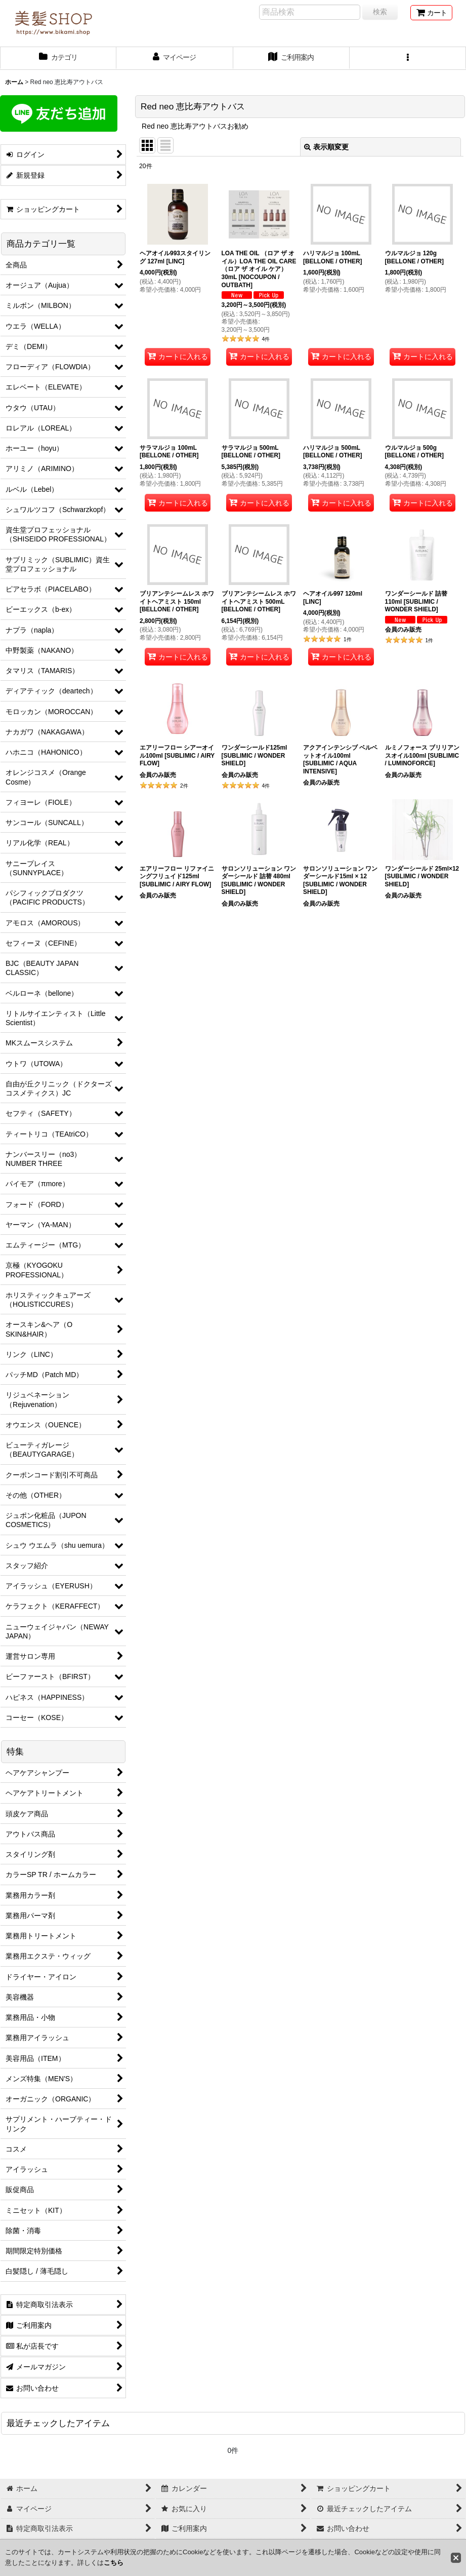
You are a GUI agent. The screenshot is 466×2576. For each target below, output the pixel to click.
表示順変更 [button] (326, 147)
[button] (408, 58)
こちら (113, 2562)
